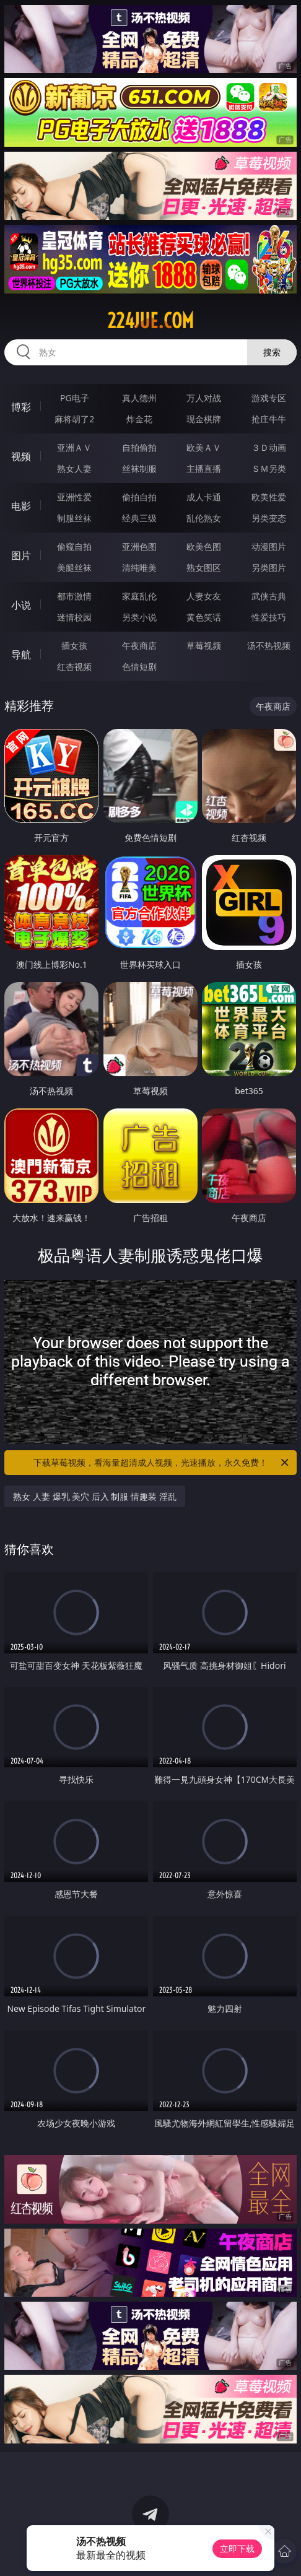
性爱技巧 (268, 617)
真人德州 (139, 398)
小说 (21, 605)
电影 (21, 506)
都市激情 (74, 596)
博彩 (21, 407)
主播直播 (203, 468)
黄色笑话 (203, 617)
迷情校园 (74, 617)
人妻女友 (203, 596)
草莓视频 (203, 645)
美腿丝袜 (74, 567)
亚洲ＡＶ (74, 447)
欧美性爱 (268, 497)
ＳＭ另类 (268, 468)
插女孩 (74, 645)
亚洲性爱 (74, 497)
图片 (21, 555)
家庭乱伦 (139, 596)
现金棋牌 (203, 419)
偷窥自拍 (74, 546)
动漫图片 (268, 546)
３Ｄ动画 (268, 447)
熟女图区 (203, 567)
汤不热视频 (268, 645)
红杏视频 (74, 666)
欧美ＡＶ (203, 447)
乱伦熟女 (203, 518)
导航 (21, 654)
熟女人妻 (74, 468)
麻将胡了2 (74, 419)
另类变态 (268, 518)
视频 (21, 456)
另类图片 (268, 567)
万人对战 (203, 398)
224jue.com (150, 320)
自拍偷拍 (139, 447)
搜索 (272, 352)
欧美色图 (203, 546)
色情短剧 (139, 666)
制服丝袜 (74, 518)
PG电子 (74, 398)
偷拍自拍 (139, 497)
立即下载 (237, 2548)
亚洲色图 (139, 546)
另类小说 (139, 617)
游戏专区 (268, 398)
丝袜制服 (139, 468)
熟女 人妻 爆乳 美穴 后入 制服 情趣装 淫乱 (94, 1496)
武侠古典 (268, 596)
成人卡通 (203, 497)
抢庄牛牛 (268, 419)
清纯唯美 (139, 567)
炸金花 (139, 419)
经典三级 (139, 518)
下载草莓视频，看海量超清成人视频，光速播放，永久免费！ (161, 1462)
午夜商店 (139, 645)
